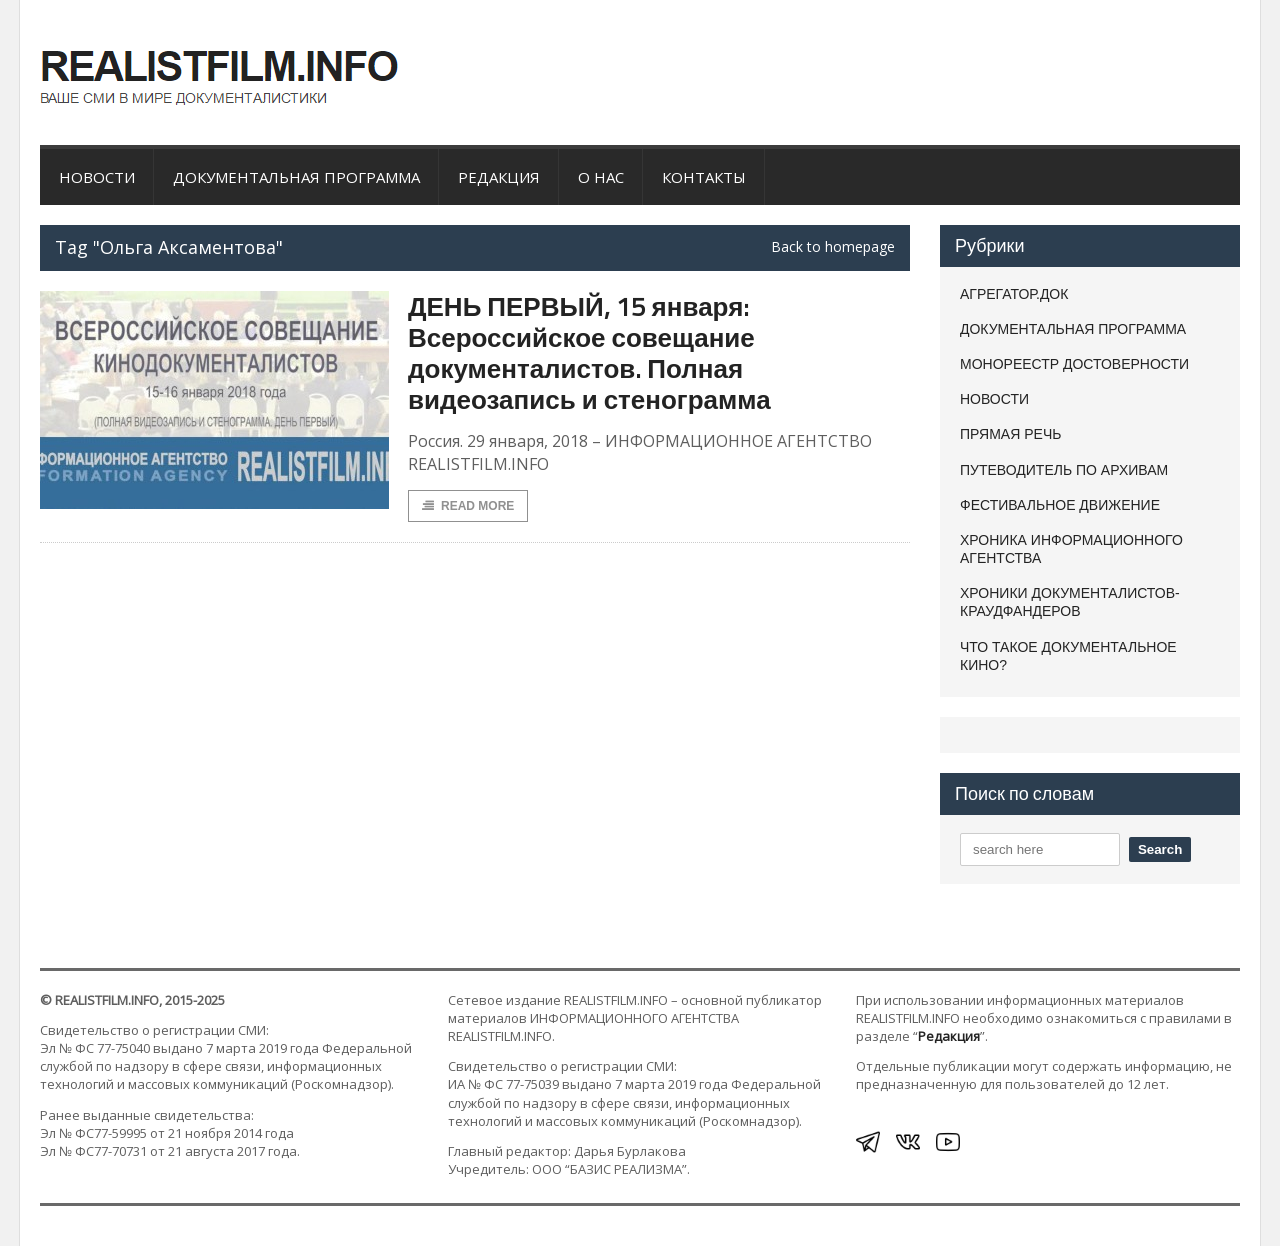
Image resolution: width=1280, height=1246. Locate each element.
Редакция (499, 177)
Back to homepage (833, 247)
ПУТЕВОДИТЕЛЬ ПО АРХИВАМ (1064, 470)
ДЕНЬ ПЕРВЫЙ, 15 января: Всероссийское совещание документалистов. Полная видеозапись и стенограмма (589, 353)
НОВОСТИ (97, 177)
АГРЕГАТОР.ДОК (1014, 294)
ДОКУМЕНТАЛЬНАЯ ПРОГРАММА (296, 177)
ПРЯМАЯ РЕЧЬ (1010, 434)
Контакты (704, 177)
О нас (601, 177)
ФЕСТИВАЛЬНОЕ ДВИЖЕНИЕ (1060, 505)
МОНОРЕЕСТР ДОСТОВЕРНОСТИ (1074, 364)
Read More (468, 506)
